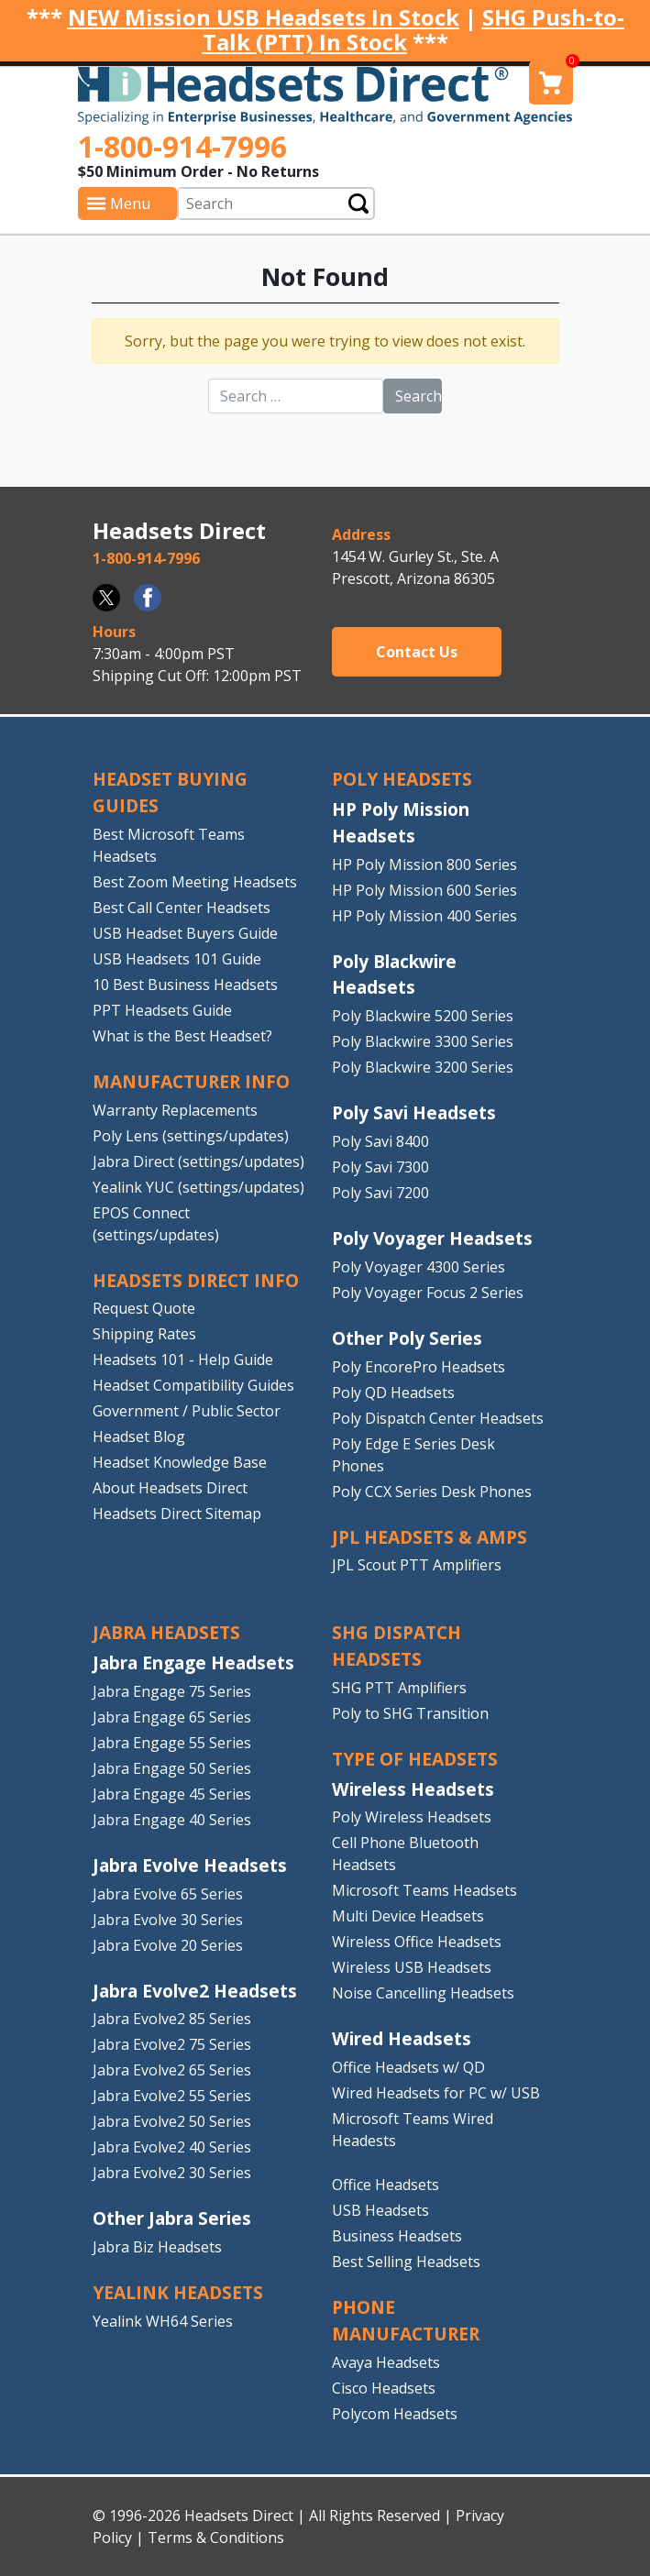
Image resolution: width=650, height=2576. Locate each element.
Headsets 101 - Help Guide (183, 1359)
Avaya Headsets (386, 2362)
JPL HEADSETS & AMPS (429, 1537)
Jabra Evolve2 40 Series (172, 2147)
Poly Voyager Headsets (432, 1238)
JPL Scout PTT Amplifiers (416, 1565)
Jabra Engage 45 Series (172, 1794)
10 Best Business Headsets (185, 984)
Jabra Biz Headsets (157, 2247)
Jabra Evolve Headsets (190, 1865)
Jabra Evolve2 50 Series (172, 2121)
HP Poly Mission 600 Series (424, 890)
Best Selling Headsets (406, 2261)
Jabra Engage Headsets (193, 1662)
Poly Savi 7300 (380, 1167)
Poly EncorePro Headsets (418, 1367)
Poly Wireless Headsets (411, 1817)
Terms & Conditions (216, 2537)
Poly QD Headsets (393, 1392)
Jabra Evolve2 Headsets (195, 1990)
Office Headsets (385, 2184)
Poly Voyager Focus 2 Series (427, 1292)
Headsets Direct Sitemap (177, 1513)
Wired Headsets (401, 2038)
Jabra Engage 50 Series (172, 1768)
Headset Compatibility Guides (193, 1385)
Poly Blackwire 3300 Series (422, 1041)
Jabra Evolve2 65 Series (172, 2070)
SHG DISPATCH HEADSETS (396, 1645)
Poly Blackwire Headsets (394, 974)
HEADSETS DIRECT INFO (196, 1280)
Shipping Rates (144, 1334)
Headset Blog (139, 1436)
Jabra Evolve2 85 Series (172, 2019)
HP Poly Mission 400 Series (424, 916)
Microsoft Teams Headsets (424, 1890)
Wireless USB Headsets (411, 1967)
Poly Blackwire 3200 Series (422, 1067)
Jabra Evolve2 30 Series (172, 2173)
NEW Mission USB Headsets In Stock (263, 17)
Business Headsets (397, 2236)
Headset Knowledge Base (180, 1462)
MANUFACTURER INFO (191, 1081)
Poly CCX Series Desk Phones (432, 1491)
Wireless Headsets (413, 1789)
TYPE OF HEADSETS (415, 1758)
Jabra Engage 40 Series (172, 1820)
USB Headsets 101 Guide (177, 959)
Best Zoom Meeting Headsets (195, 882)
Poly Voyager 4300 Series (418, 1267)
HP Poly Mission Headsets (400, 822)
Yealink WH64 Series (163, 2321)
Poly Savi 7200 (380, 1193)
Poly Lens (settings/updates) (191, 1136)
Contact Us (416, 652)
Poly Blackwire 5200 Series (422, 1016)
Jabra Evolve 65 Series (168, 1894)
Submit (358, 203)
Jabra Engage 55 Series (172, 1743)
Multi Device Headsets (408, 1916)
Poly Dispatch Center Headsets (438, 1418)
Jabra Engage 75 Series (172, 1691)
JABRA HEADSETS (166, 1632)
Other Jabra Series (172, 2218)
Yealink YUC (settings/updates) (198, 1187)
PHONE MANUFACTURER (405, 2320)
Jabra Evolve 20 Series (168, 1945)
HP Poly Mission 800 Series (424, 864)
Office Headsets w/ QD (408, 2067)
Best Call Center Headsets (181, 907)
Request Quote (144, 1308)
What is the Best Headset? (182, 1036)
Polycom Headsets (394, 2414)
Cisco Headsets (383, 2388)
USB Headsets (380, 2210)
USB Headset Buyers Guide (185, 933)
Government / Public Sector (187, 1411)
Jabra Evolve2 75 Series (172, 2044)
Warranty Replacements (175, 1110)
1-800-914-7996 (182, 146)
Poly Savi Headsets (414, 1112)
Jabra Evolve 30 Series (168, 1920)
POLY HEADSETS (402, 778)
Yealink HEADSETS (178, 2292)
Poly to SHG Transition (410, 1713)
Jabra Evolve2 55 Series (172, 2096)
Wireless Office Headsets (416, 1942)
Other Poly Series (407, 1338)
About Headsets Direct (170, 1488)
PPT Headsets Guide (162, 1010)
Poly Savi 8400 (380, 1141)
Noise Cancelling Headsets (423, 1993)
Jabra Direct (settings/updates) (198, 1161)
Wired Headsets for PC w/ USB (436, 2093)
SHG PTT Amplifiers (399, 1688)
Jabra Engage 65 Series (172, 1717)
